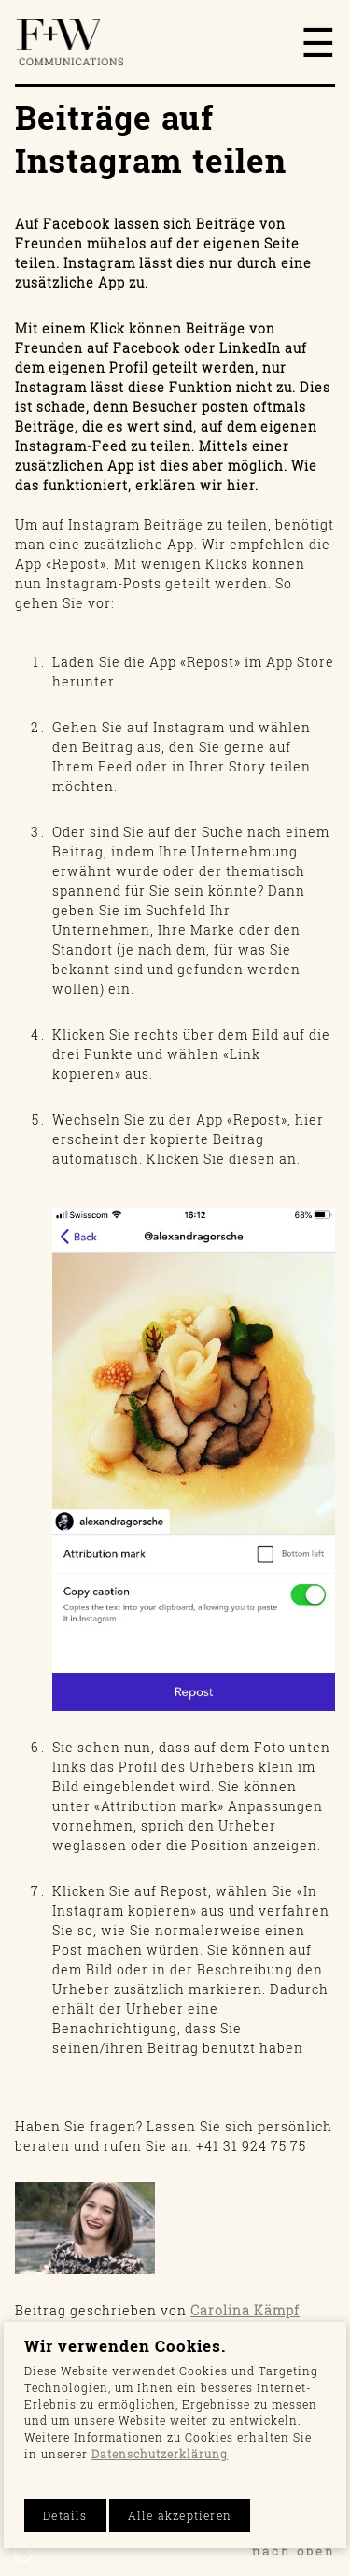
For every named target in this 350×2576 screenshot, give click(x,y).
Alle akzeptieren (179, 2516)
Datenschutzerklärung (159, 2454)
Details (65, 2516)
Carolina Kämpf (245, 2310)
